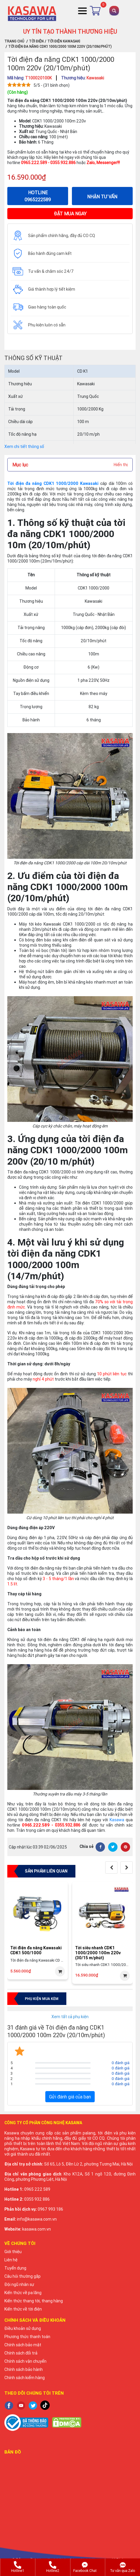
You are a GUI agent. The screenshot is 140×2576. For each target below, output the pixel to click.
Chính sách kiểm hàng (24, 2377)
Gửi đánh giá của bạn (70, 2097)
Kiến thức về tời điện (23, 2309)
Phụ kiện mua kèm (41, 1998)
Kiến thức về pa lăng (23, 2292)
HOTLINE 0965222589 (38, 196)
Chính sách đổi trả (20, 2353)
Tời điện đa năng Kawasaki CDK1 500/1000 (36, 1950)
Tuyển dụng (15, 2268)
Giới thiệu (13, 2251)
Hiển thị (121, 464)
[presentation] (111, 1867)
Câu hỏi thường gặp (22, 2276)
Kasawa (117, 1819)
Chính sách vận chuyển (25, 2361)
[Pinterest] (125, 1847)
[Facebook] (100, 1847)
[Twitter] (112, 1847)
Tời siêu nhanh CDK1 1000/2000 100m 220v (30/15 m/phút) (98, 1952)
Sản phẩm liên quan (46, 1871)
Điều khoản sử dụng (22, 2328)
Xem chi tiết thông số (24, 446)
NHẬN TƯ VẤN (102, 197)
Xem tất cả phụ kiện (70, 2016)
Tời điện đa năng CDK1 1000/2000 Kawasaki (52, 483)
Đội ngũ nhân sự (19, 2284)
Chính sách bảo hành (23, 2369)
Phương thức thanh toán (27, 2336)
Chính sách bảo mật (22, 2344)
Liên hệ (11, 2259)
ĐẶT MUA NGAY (70, 214)
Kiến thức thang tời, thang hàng (33, 2301)
